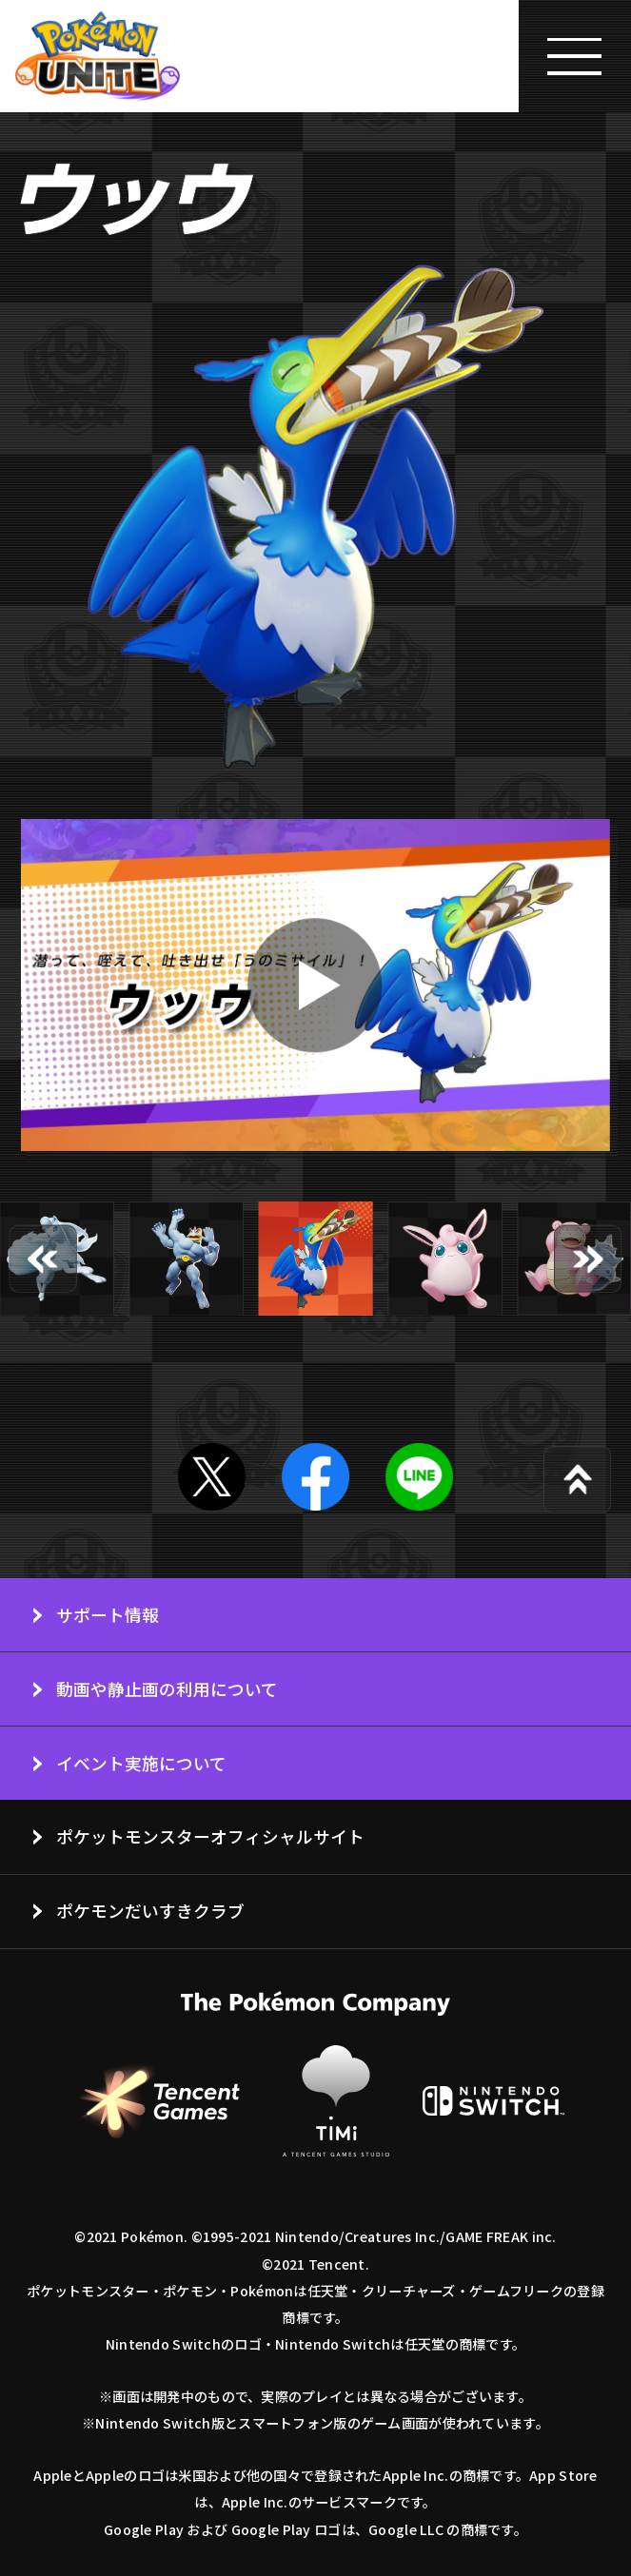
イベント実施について (141, 1762)
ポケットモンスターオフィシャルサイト (210, 1836)
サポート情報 (107, 1614)
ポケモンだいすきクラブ (150, 1910)
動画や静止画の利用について (167, 1688)
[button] (43, 1259)
